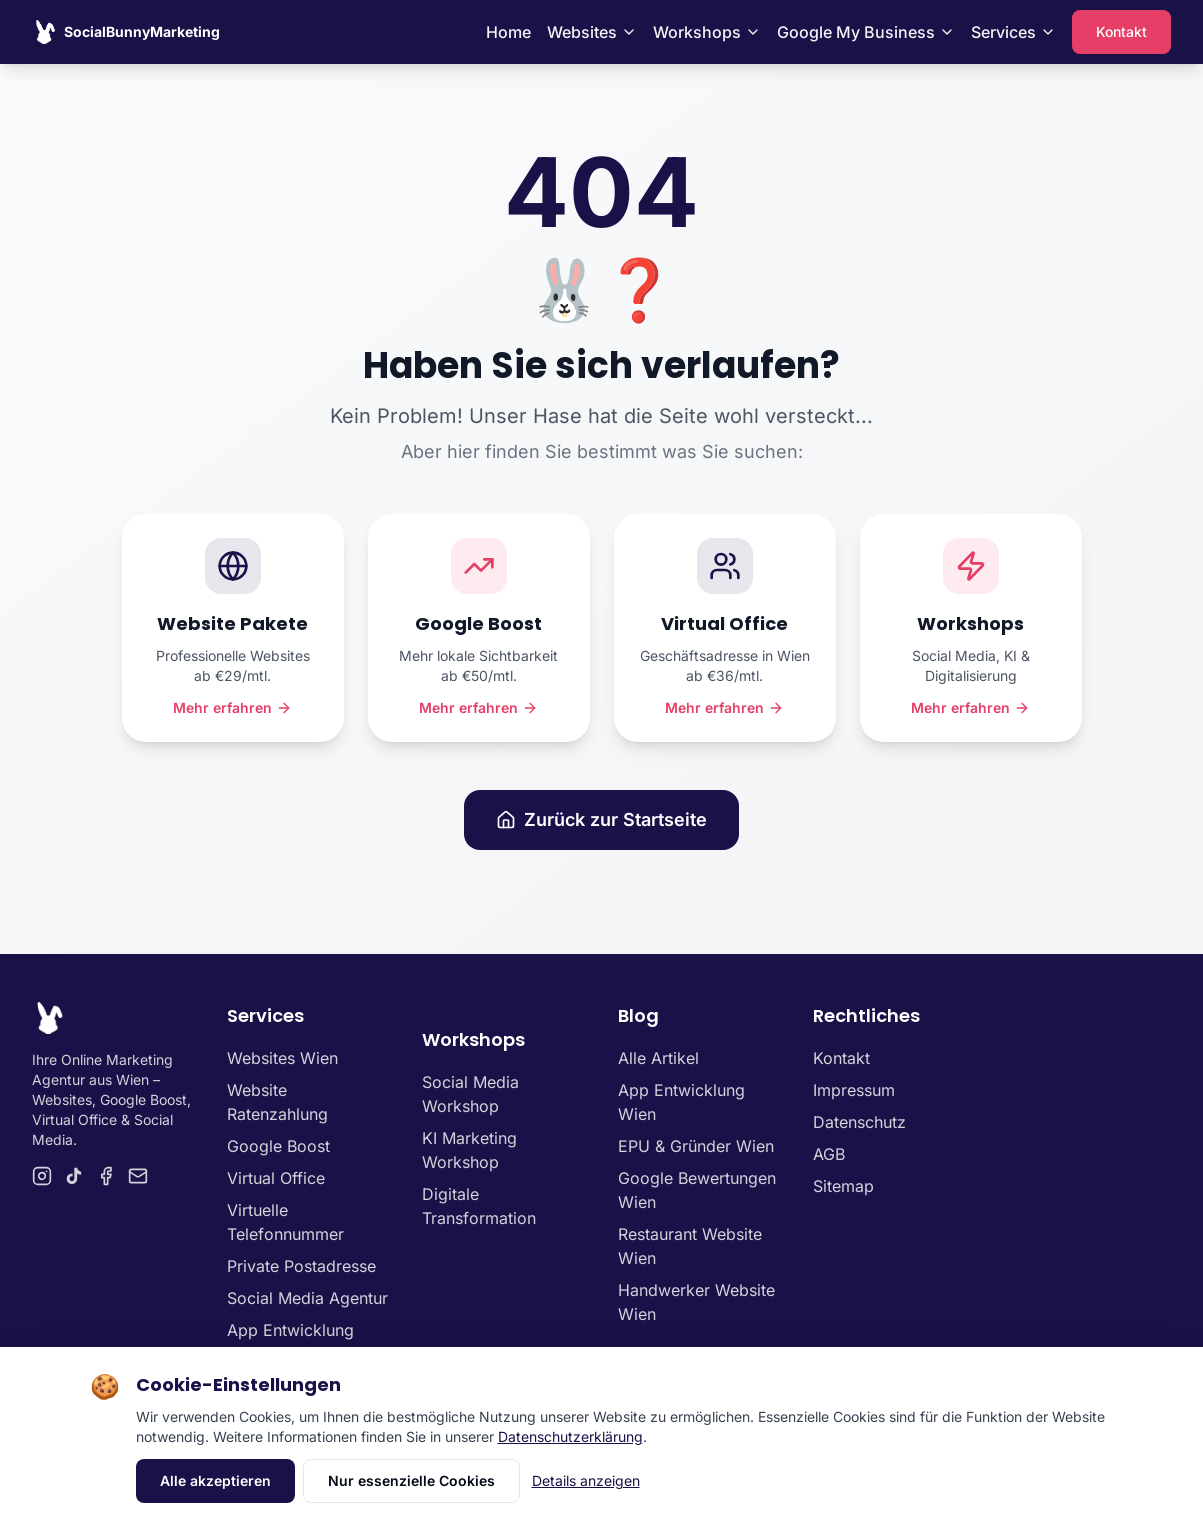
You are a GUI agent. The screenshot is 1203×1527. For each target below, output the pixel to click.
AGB (829, 1154)
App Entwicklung (290, 1330)
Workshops (707, 32)
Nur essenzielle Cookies (411, 1480)
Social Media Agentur (307, 1298)
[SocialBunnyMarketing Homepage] (126, 32)
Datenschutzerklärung (570, 1436)
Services (1013, 32)
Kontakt (1121, 31)
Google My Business (866, 32)
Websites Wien (282, 1058)
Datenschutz (859, 1122)
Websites (592, 32)
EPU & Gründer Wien (696, 1146)
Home (508, 32)
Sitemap (843, 1186)
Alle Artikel (658, 1058)
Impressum (854, 1090)
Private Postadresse (301, 1266)
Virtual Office (276, 1178)
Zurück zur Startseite (601, 819)
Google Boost (278, 1146)
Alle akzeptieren (215, 1480)
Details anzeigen (586, 1480)
